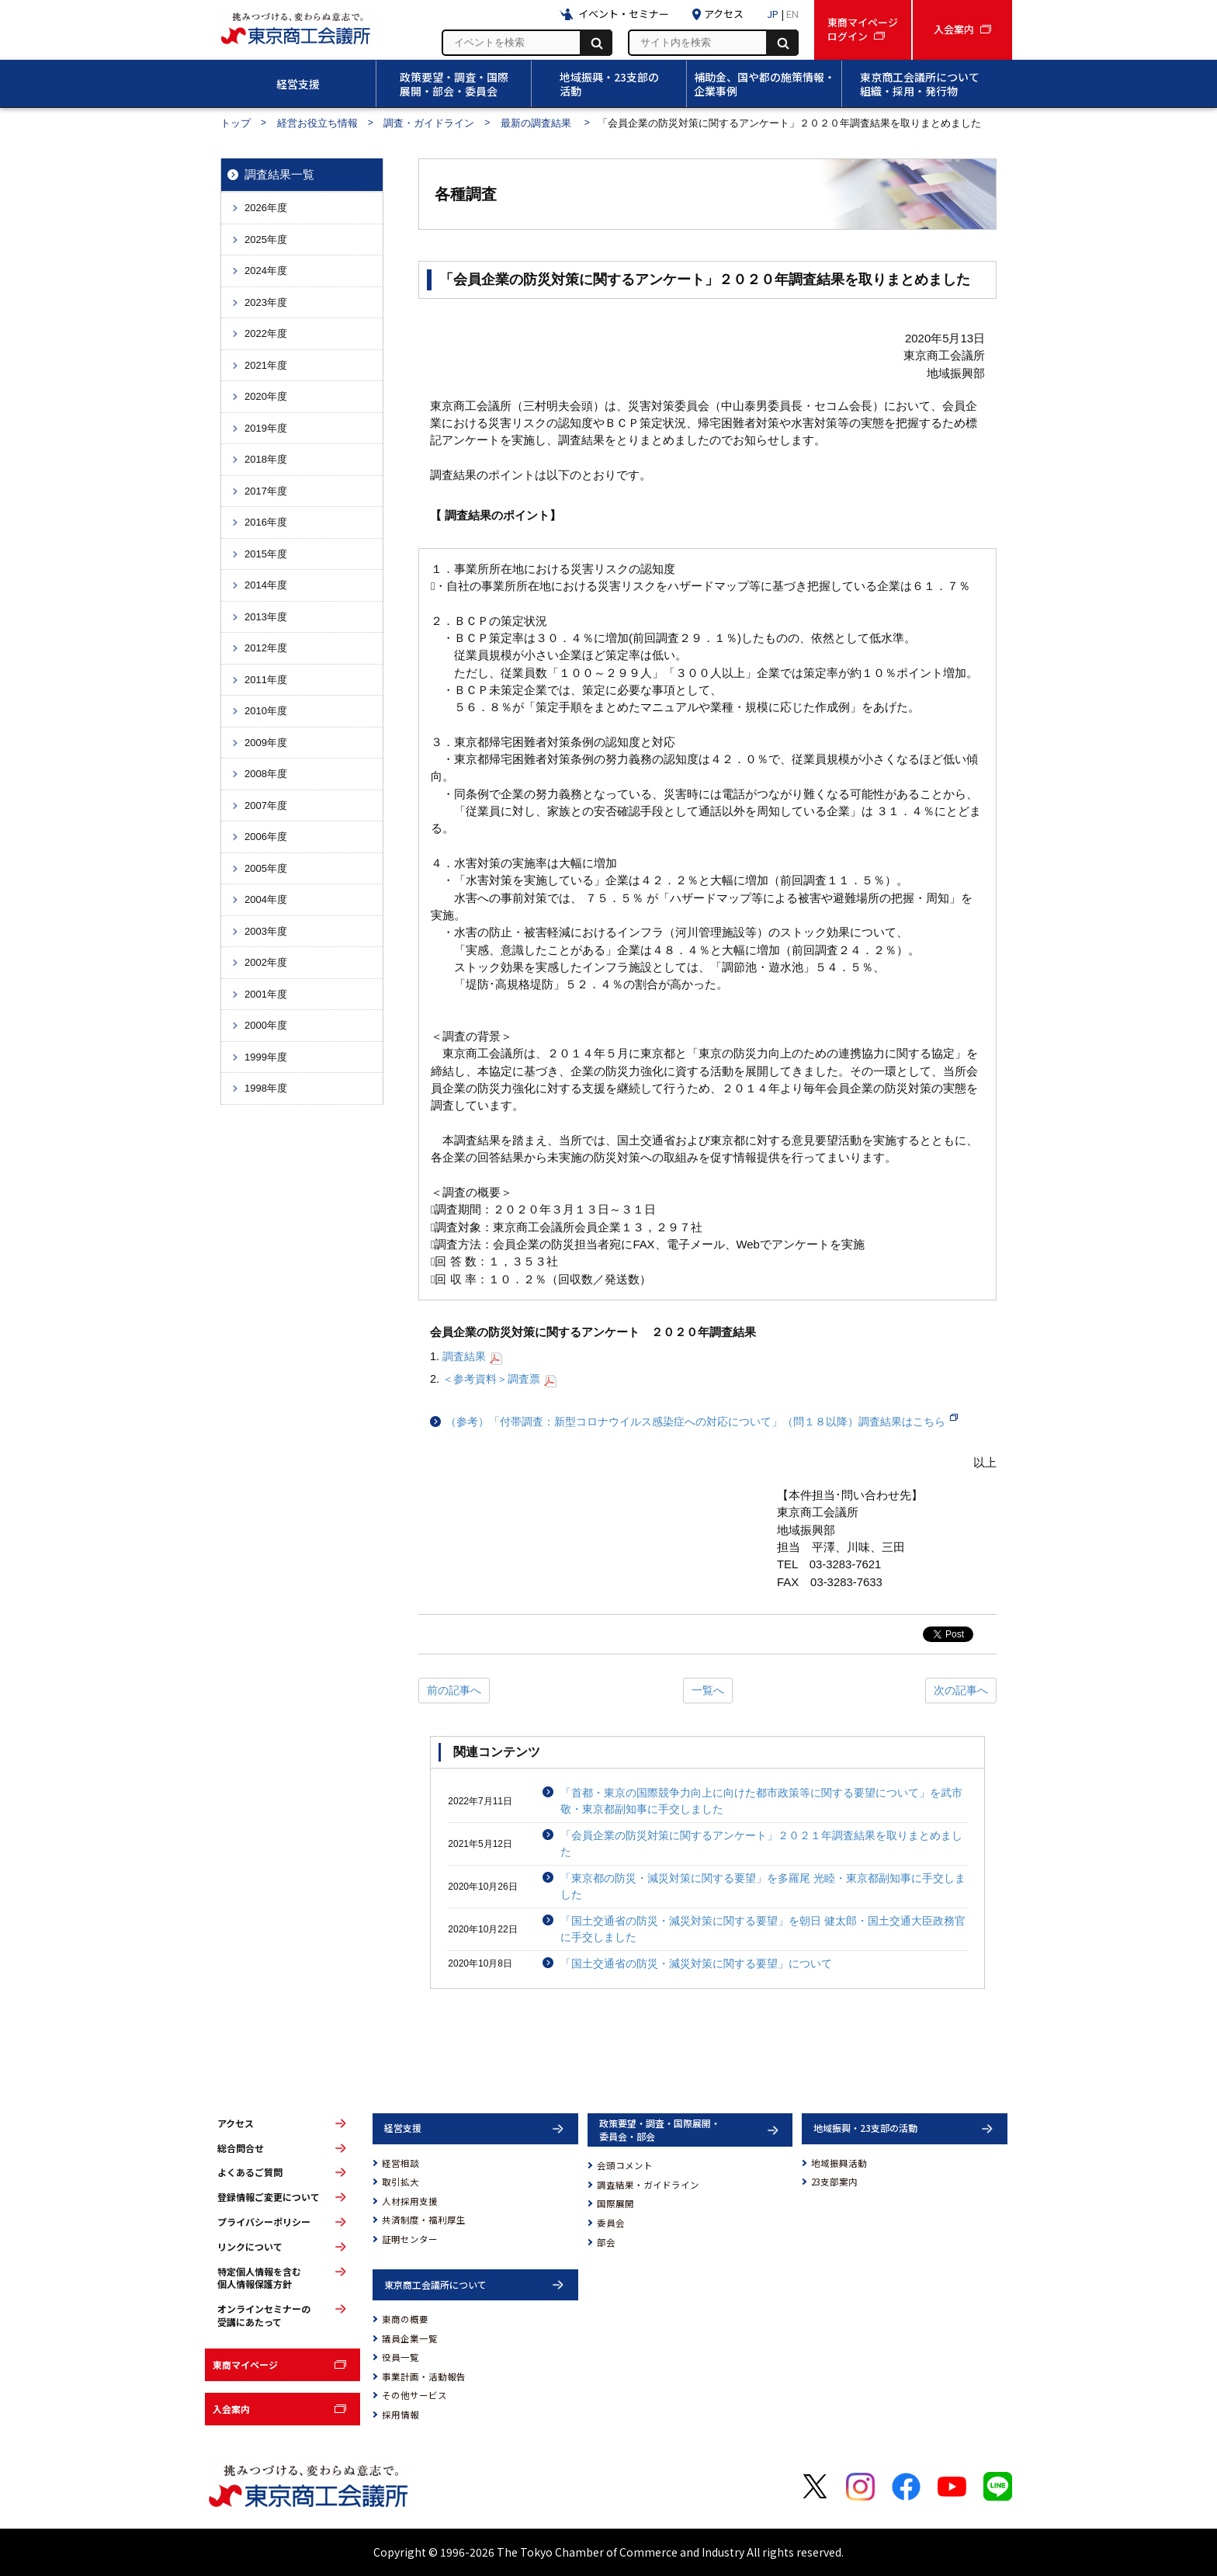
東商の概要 (405, 2319)
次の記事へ (961, 1690)
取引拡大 (400, 2181)
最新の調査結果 (537, 123)
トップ (235, 123)
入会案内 (231, 2408)
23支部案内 (834, 2181)
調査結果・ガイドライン (648, 2184)
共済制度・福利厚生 (424, 2219)
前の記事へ (454, 1690)
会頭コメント (625, 2165)
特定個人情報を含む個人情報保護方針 (259, 2278)
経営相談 (400, 2163)
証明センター (410, 2239)
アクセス (235, 2123)
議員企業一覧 (410, 2338)
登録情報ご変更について (268, 2197)
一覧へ (708, 1690)
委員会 (611, 2223)
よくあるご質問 (250, 2172)
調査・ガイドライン (428, 123)
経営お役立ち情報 (317, 123)
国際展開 (615, 2203)
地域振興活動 (839, 2163)
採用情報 (400, 2414)
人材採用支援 (410, 2201)
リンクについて (250, 2247)
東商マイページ (245, 2364)
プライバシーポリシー (263, 2222)
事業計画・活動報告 (424, 2376)
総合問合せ (240, 2148)
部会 (606, 2242)
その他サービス (414, 2395)
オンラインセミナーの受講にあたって (263, 2315)
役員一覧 (400, 2357)
